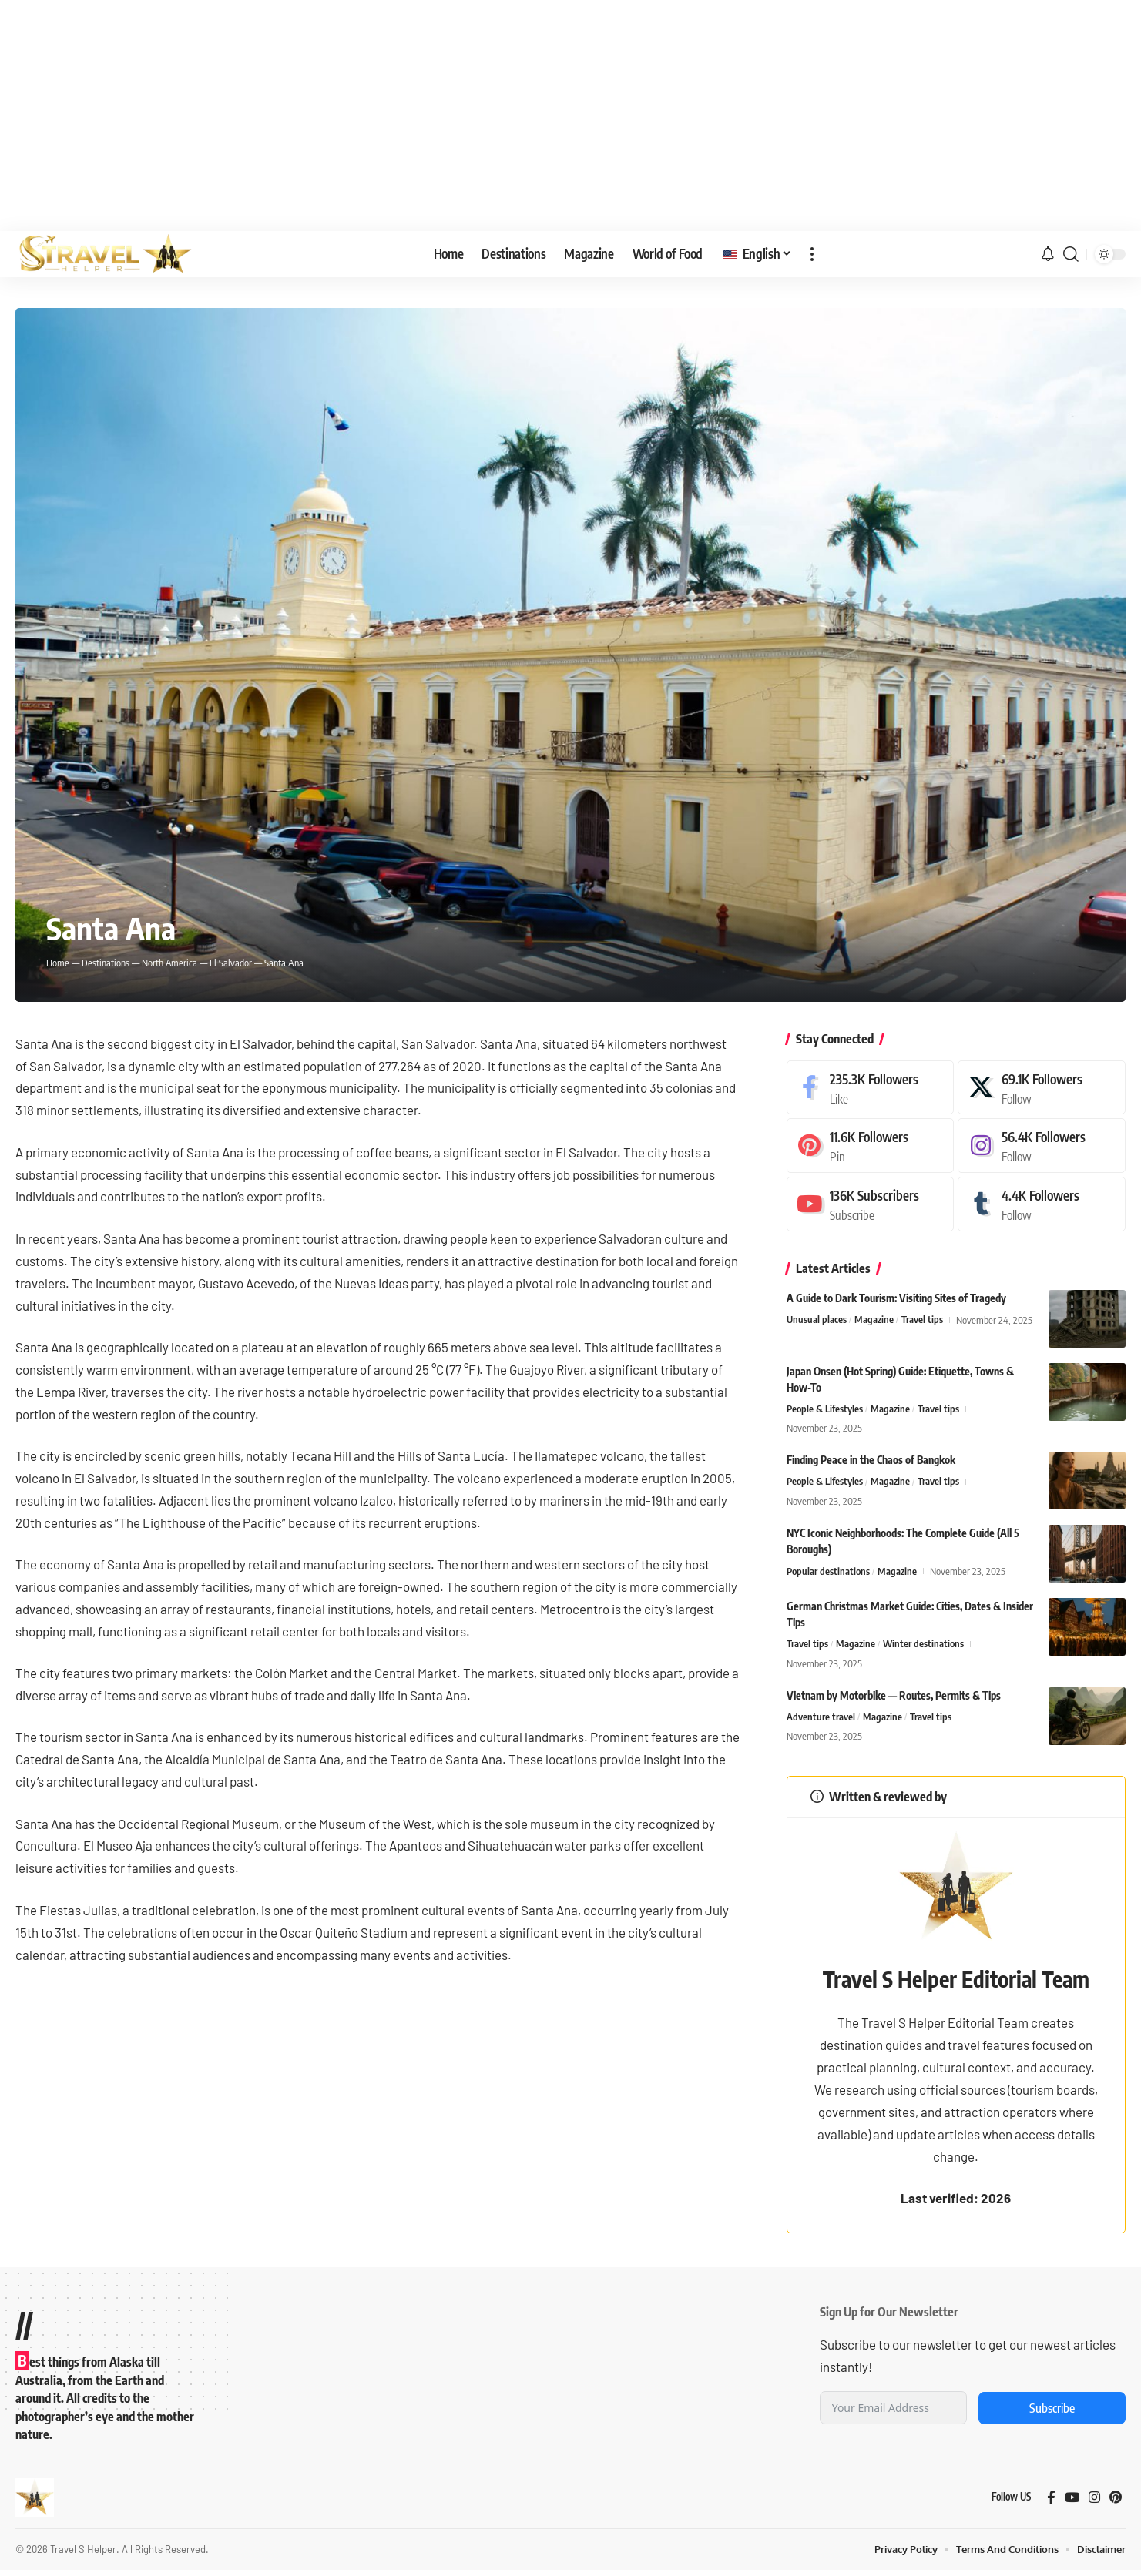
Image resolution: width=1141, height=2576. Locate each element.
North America (170, 962)
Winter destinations (923, 1645)
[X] (1042, 1087)
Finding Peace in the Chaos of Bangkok (871, 1460)
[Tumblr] (1042, 1204)
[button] (812, 254)
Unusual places (817, 1320)
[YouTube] (1072, 2503)
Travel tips (922, 1320)
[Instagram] (1042, 1145)
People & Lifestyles (825, 1409)
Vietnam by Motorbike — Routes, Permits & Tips (894, 1695)
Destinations (105, 962)
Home (57, 962)
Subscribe (1052, 2414)
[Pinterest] (871, 1145)
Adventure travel (821, 1717)
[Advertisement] (571, 115)
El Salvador (231, 962)
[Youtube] (871, 1204)
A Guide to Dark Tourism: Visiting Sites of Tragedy (896, 1298)
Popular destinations (828, 1572)
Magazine (874, 1320)
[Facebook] (871, 1087)
